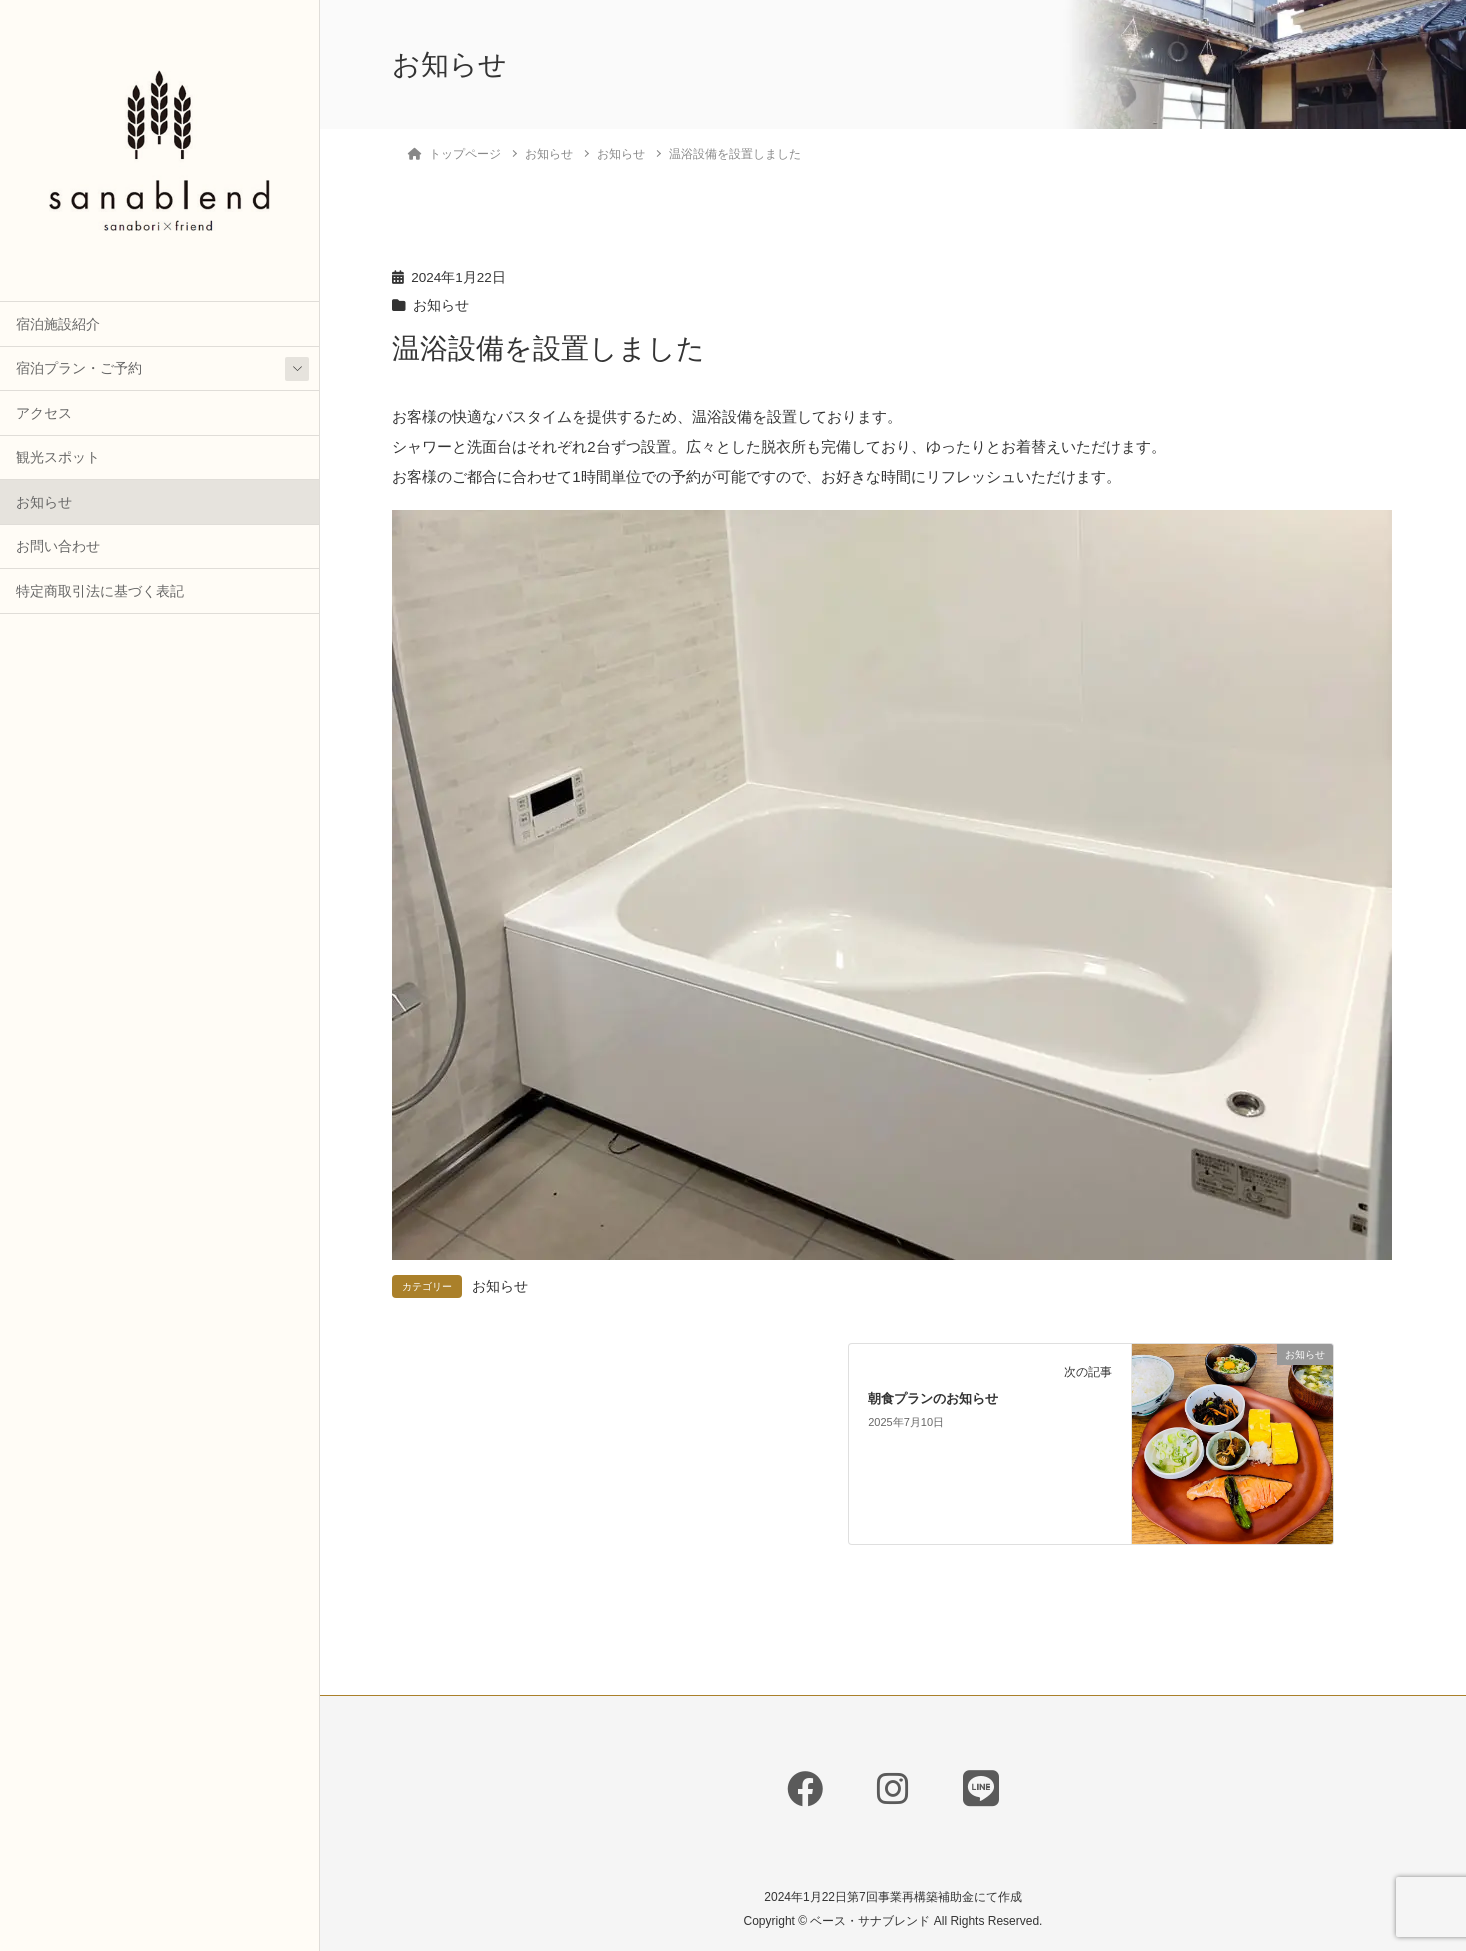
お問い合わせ (58, 546)
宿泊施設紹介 (58, 324)
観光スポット (58, 457)
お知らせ (44, 502)
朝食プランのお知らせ (933, 1398)
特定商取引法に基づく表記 (100, 591)
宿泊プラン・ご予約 (79, 368)
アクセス (44, 413)
